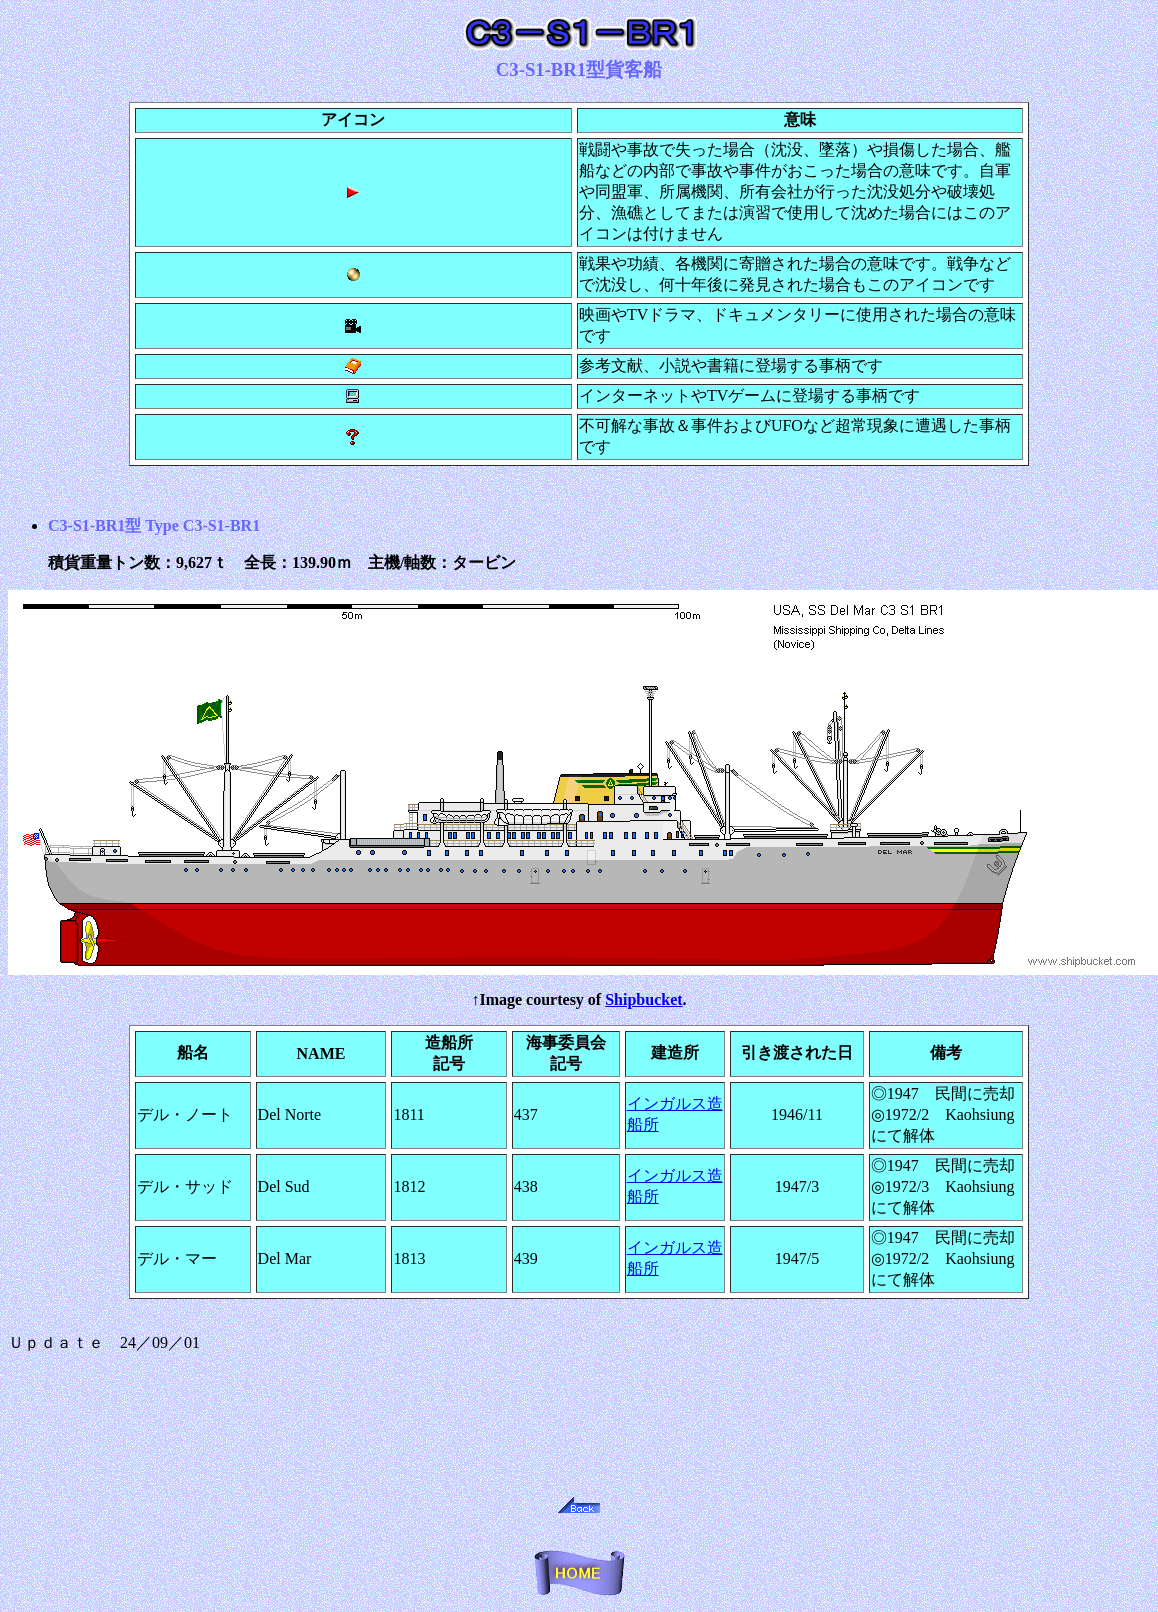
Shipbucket (643, 999)
